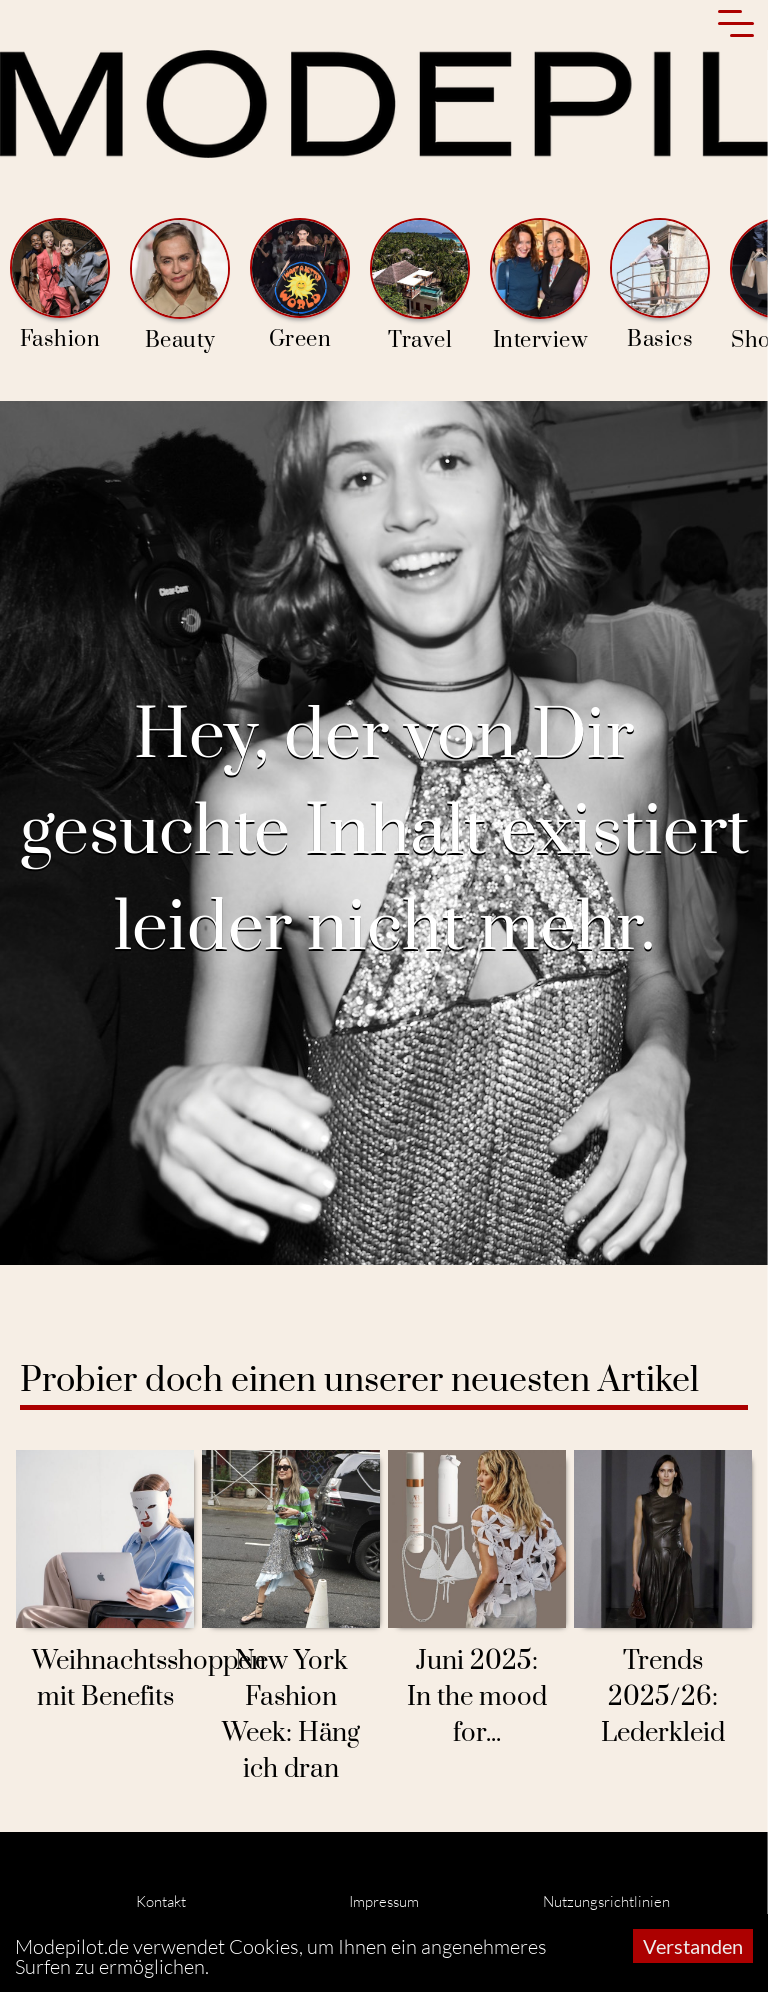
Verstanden (693, 1946)
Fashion (60, 285)
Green (300, 285)
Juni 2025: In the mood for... (477, 1697)
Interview (540, 285)
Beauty (180, 285)
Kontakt (161, 1901)
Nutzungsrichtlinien (606, 1901)
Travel (420, 285)
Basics (660, 285)
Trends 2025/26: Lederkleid (663, 1697)
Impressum (384, 1901)
